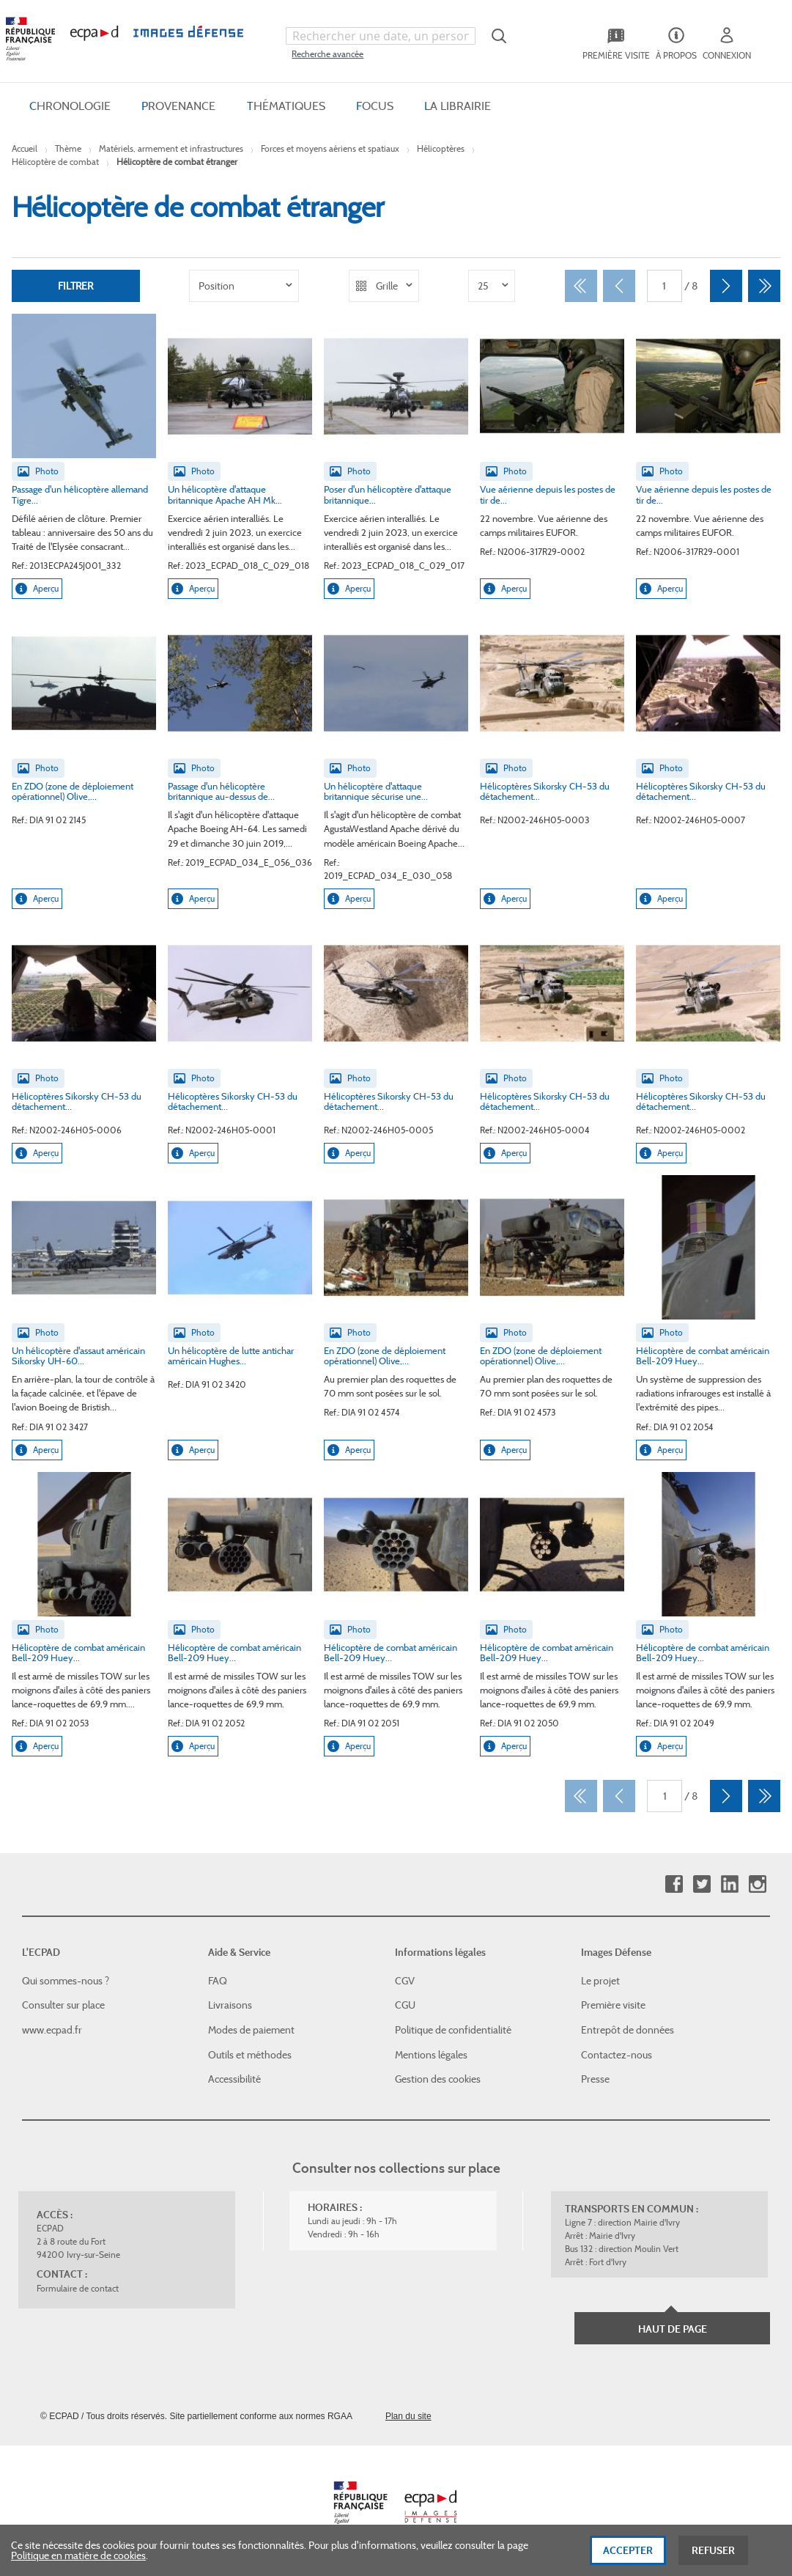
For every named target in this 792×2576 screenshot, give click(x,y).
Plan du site (408, 2416)
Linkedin (729, 1884)
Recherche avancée (327, 53)
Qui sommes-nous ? (65, 1980)
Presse (595, 2079)
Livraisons (230, 2005)
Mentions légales (431, 2054)
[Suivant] (726, 286)
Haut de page (672, 2329)
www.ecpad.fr (52, 2029)
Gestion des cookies (438, 2079)
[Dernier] (764, 286)
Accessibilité (234, 2079)
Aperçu (37, 589)
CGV (405, 1980)
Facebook (674, 1884)
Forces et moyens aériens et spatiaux (330, 148)
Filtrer (75, 285)
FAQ (217, 1980)
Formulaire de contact (78, 2288)
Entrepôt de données (627, 2029)
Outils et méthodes (250, 2054)
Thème (68, 148)
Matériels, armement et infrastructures (171, 148)
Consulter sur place (63, 2005)
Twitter (701, 1884)
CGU (405, 2005)
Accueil (24, 148)
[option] (244, 286)
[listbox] (244, 286)
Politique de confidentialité (453, 2029)
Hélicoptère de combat (55, 161)
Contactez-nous (616, 2054)
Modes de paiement (251, 2029)
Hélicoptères (441, 148)
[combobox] (380, 36)
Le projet (600, 1980)
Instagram (757, 1884)
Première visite (613, 2005)
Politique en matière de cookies (78, 2557)
